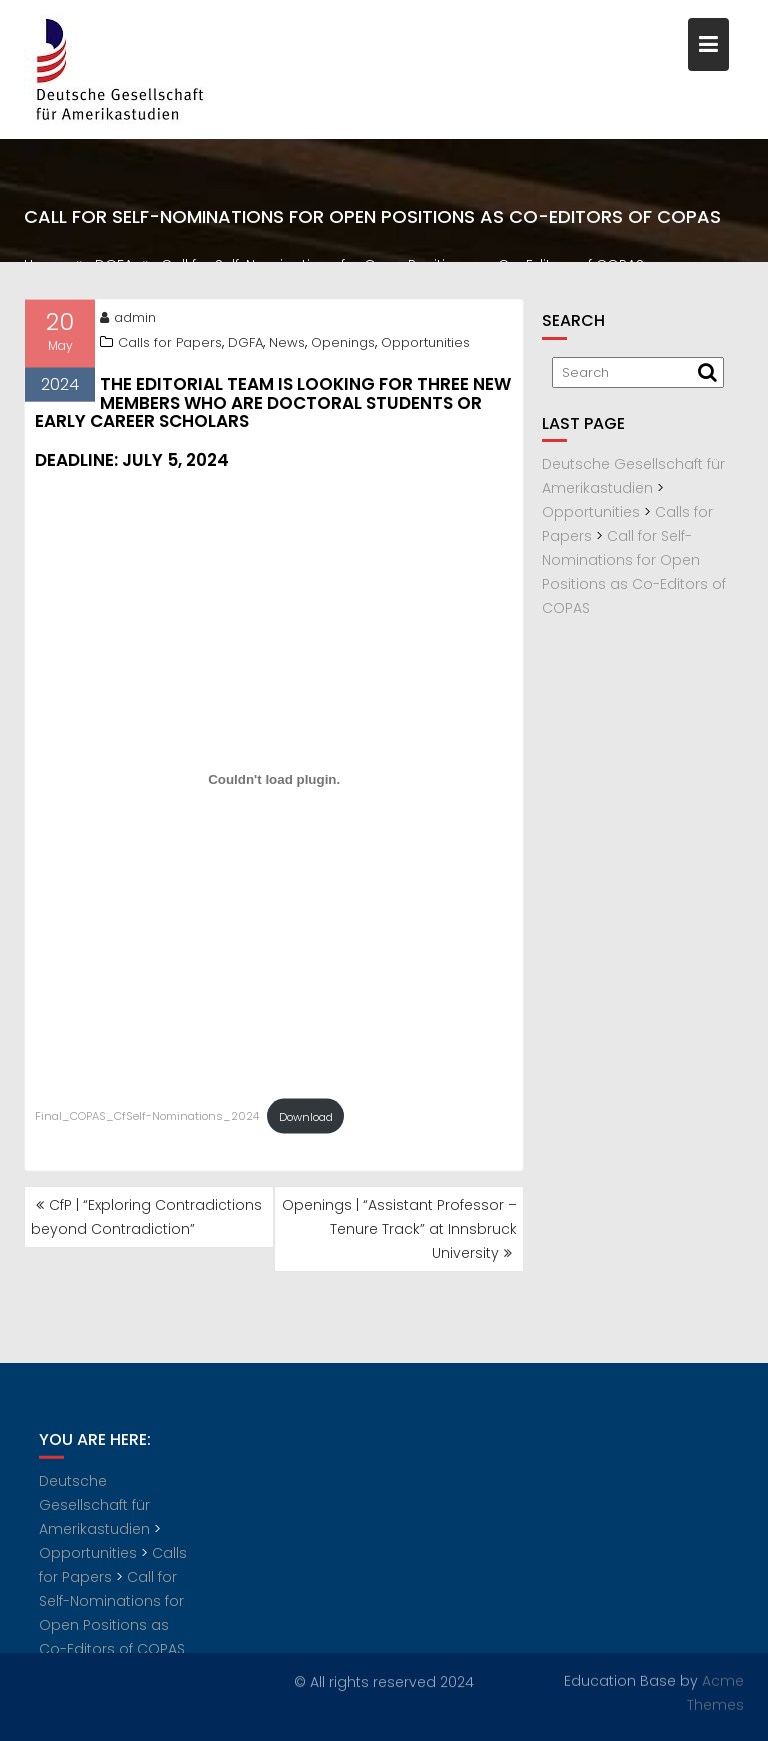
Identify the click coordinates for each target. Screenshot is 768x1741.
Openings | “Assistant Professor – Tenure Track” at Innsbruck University (399, 1229)
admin (128, 319)
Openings (343, 344)
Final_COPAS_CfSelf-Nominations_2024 (147, 1118)
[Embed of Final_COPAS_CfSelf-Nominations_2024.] (274, 782)
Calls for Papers (170, 344)
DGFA (245, 344)
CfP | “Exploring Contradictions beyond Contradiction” (146, 1217)
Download (306, 1118)
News (287, 344)
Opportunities (425, 344)
